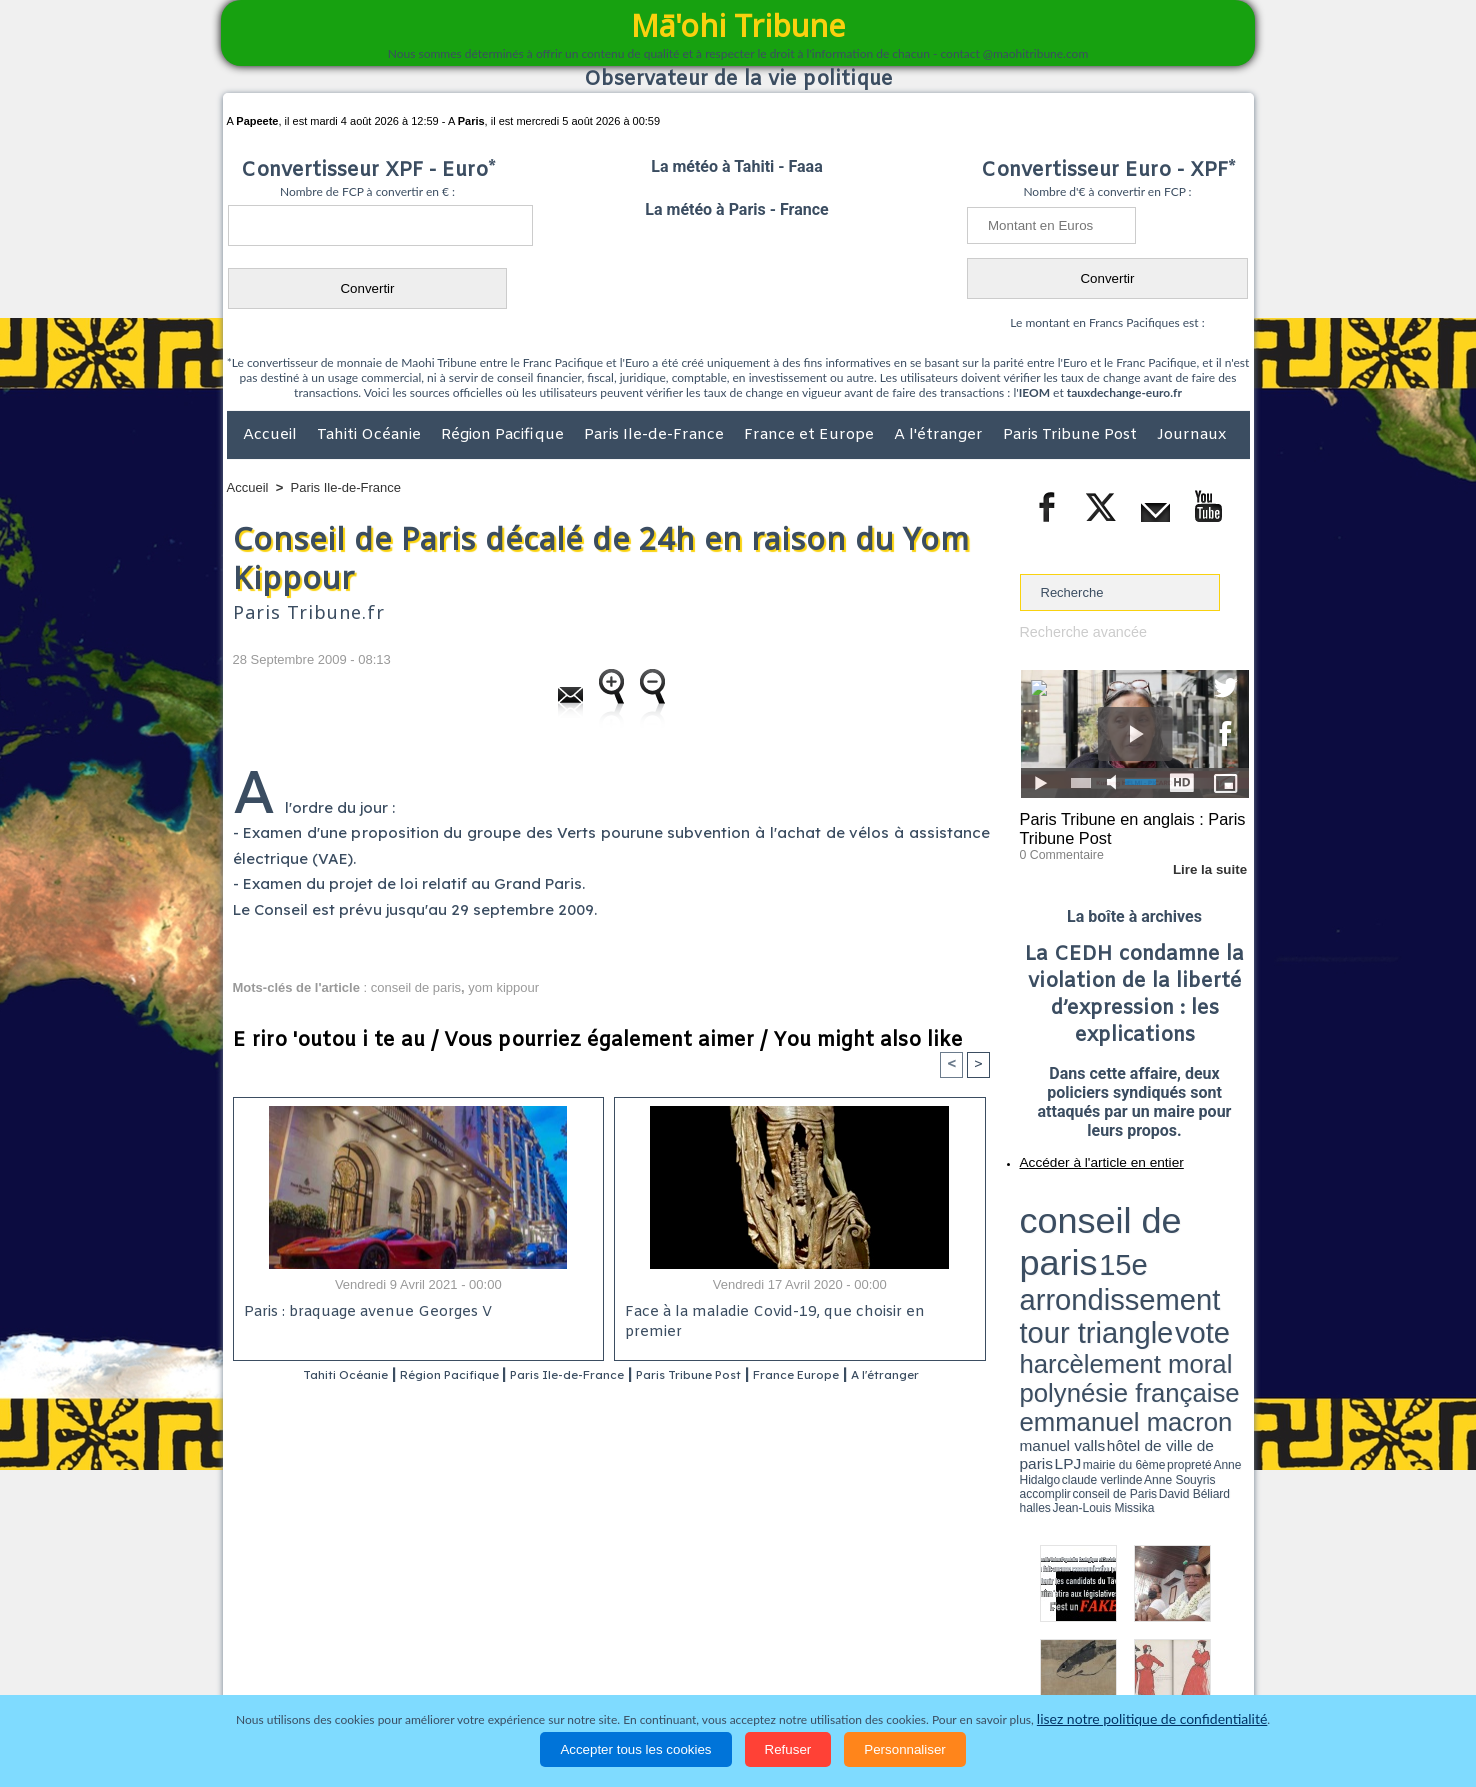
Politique (308, 1657)
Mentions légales (1194, 1657)
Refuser (788, 1749)
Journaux (1191, 435)
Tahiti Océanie (371, 435)
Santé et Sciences (781, 1657)
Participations (1095, 1657)
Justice (699, 1657)
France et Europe (811, 435)
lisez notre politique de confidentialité (1152, 1719)
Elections (870, 1657)
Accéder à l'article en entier (1086, 1155)
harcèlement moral (1073, 1235)
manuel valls (1149, 1252)
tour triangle (1160, 1220)
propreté (1088, 1263)
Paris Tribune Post (1072, 435)
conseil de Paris (1041, 1270)
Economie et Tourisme (410, 1657)
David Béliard (1082, 1270)
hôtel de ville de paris (1208, 1252)
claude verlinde (1159, 1263)
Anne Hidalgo (1119, 1263)
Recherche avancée (1078, 631)
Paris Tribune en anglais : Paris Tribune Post (1124, 826)
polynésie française (1183, 1235)
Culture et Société (540, 1657)
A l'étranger (940, 435)
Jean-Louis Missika (1143, 1270)
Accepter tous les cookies (635, 1749)
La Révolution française (976, 1657)
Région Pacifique (504, 435)
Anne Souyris (1199, 1263)
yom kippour (503, 987)
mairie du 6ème (1054, 1263)
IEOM (1034, 392)
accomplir (1231, 1263)
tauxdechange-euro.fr (1124, 392)
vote (1214, 1220)
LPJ (1026, 1262)
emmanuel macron (1073, 1250)
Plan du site (719, 1615)
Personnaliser (905, 1749)
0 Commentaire (1057, 849)
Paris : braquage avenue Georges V (364, 1313)
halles (1109, 1270)
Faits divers (637, 1657)
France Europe (879, 1375)
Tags (777, 1615)
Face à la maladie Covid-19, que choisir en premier (796, 1313)
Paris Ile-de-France (656, 435)
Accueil (272, 435)
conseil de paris (416, 987)
